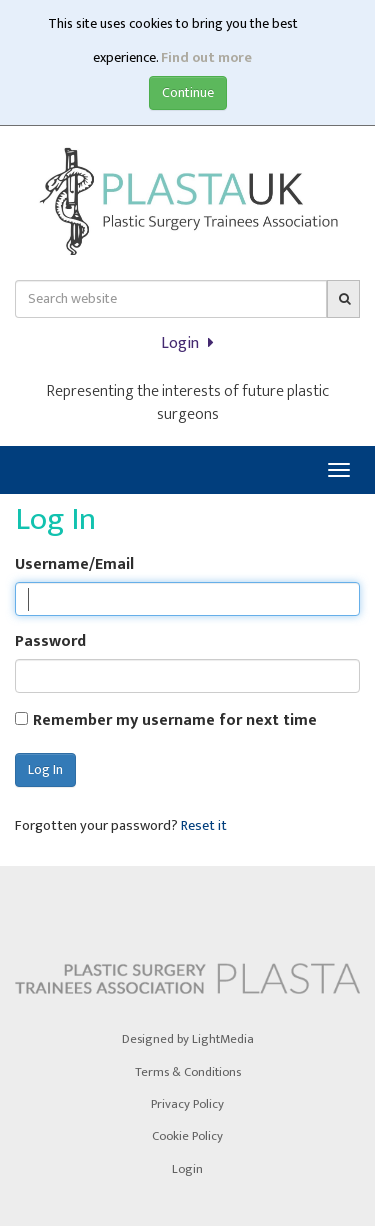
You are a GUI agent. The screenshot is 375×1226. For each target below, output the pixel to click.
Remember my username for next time (175, 721)
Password (50, 642)
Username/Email (74, 565)
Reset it (204, 826)
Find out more (206, 57)
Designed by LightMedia (188, 1039)
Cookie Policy (187, 1136)
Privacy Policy (187, 1104)
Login (187, 343)
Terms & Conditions (188, 1072)
